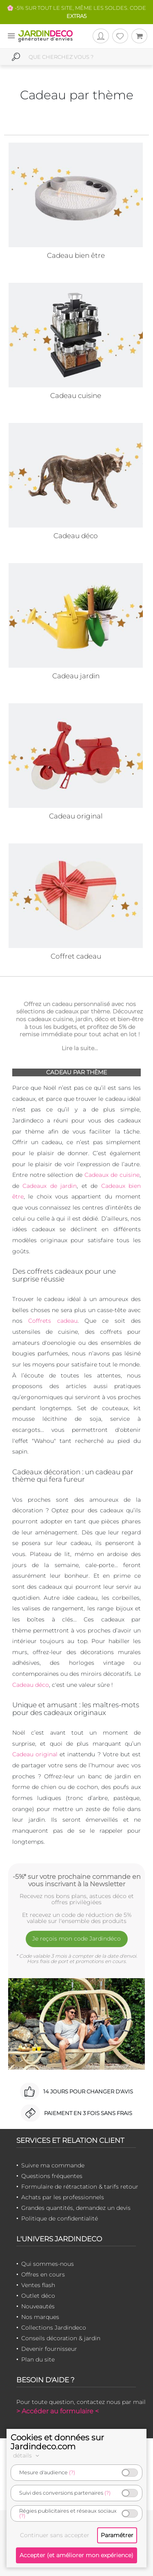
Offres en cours (43, 2274)
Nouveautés (38, 2306)
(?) (72, 2472)
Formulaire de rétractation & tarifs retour (79, 2186)
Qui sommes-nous (47, 2263)
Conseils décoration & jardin (60, 2338)
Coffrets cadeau (52, 1320)
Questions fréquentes (51, 2176)
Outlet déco (38, 2295)
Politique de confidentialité (59, 2218)
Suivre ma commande (52, 2165)
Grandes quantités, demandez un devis (76, 2208)
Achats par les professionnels (62, 2197)
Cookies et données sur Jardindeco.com (57, 2442)
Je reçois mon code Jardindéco (76, 1938)
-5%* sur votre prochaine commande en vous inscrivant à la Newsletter (77, 1880)
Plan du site (38, 2359)
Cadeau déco (30, 1684)
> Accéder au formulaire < (57, 2411)
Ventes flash (38, 2285)
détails (27, 2455)
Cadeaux (115, 1186)
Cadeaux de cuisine (112, 1174)
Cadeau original (35, 1754)
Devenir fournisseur (49, 2348)
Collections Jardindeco (53, 2327)
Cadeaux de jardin (49, 1186)
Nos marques (40, 2317)
